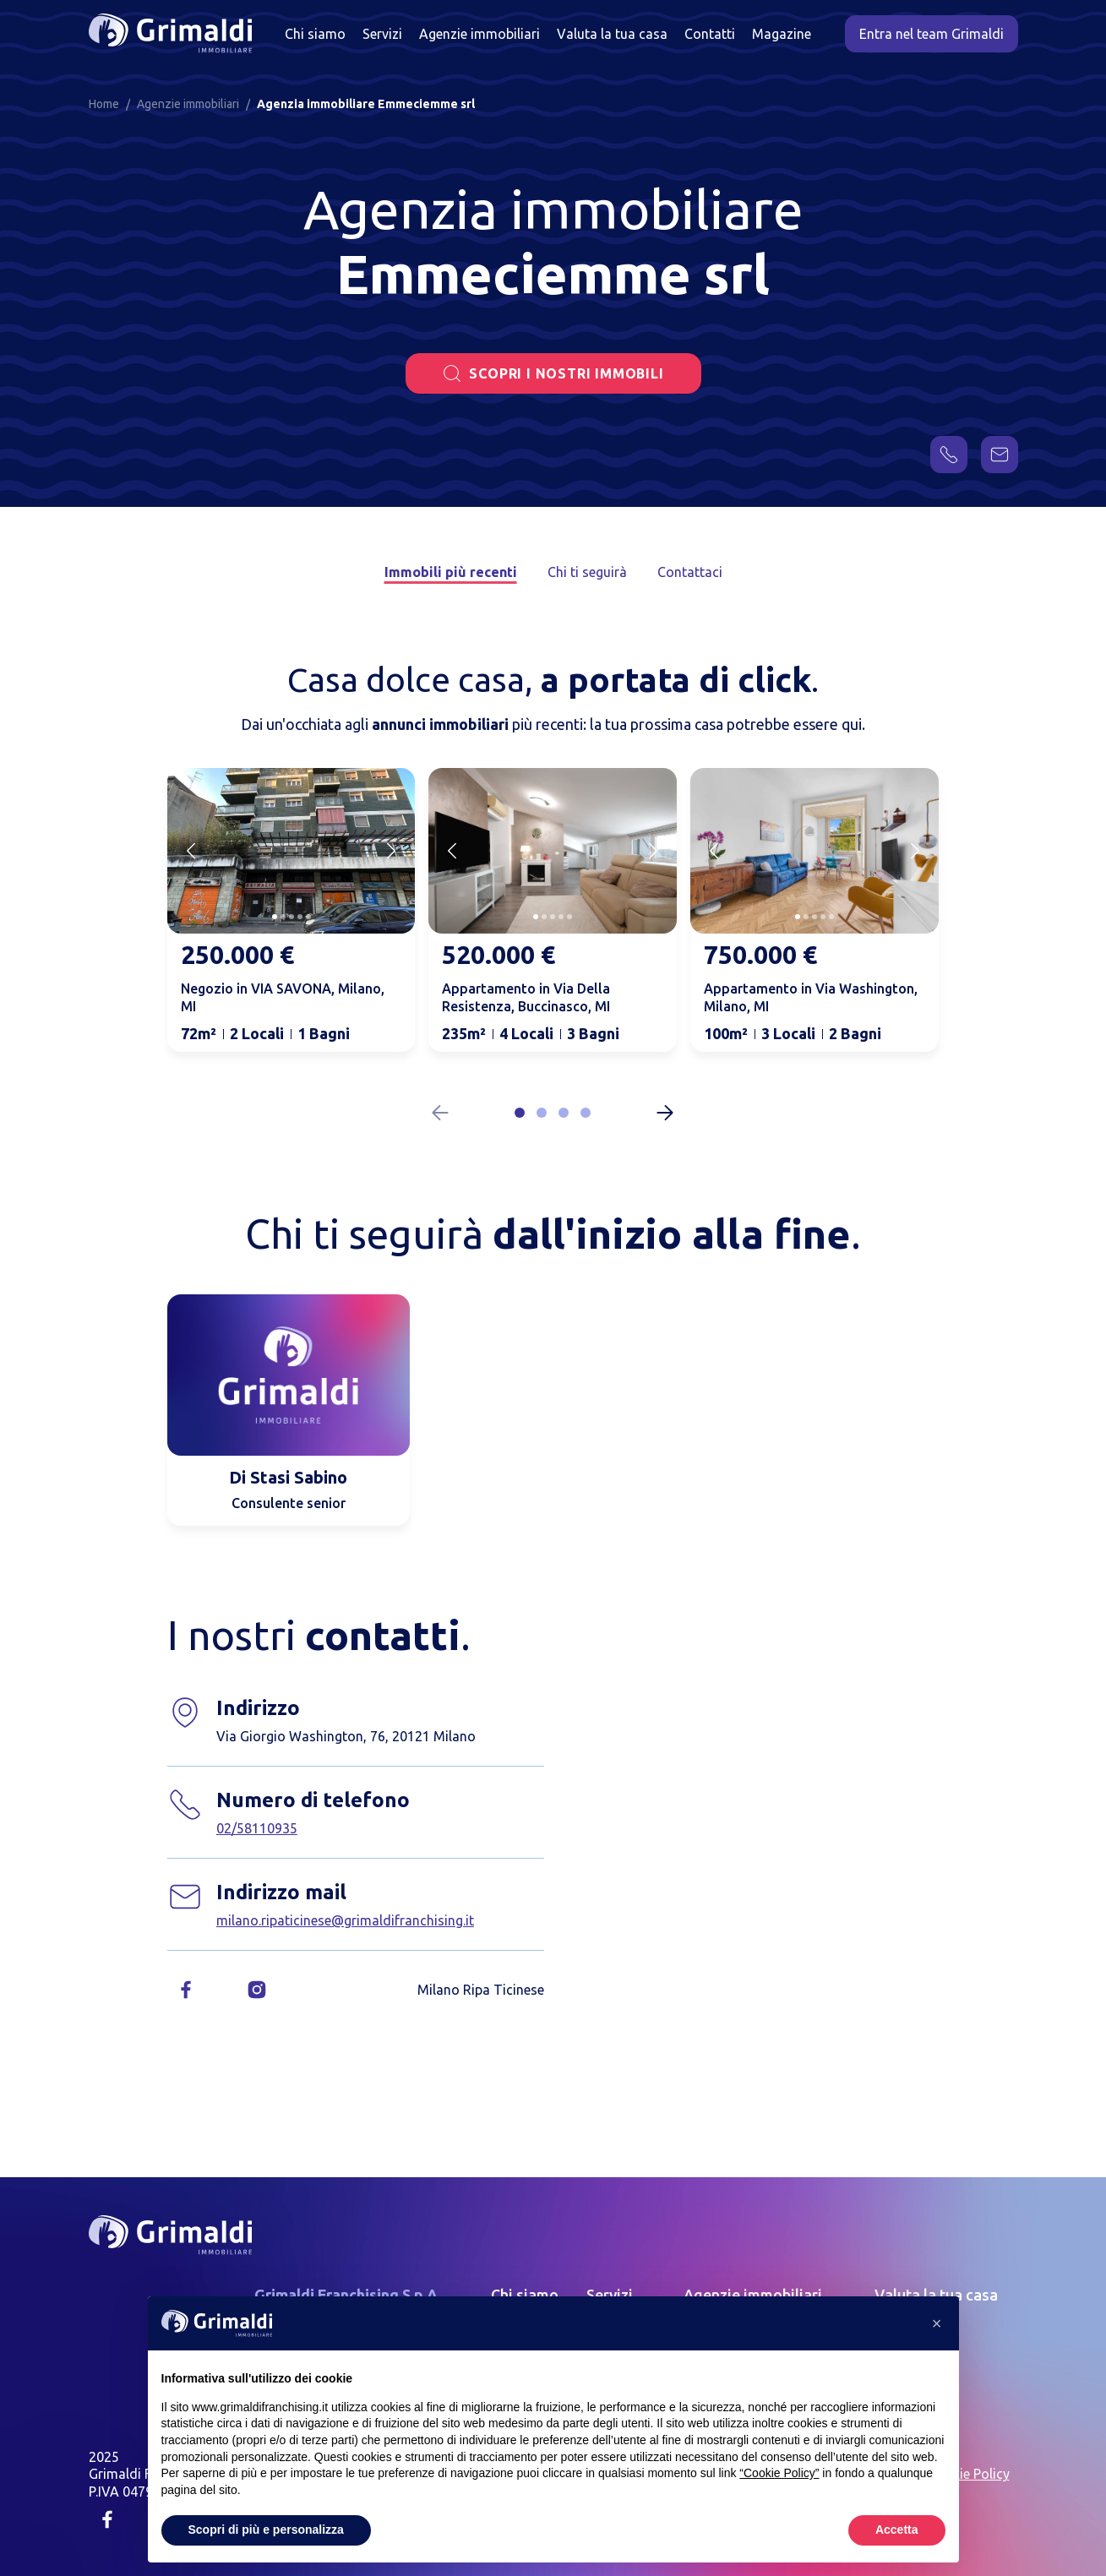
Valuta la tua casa (612, 33)
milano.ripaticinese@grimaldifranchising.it (345, 1920)
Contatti (709, 33)
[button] (520, 1113)
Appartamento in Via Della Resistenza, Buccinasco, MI (526, 997)
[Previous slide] (191, 851)
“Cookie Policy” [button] (779, 2473)
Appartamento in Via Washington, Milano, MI (811, 997)
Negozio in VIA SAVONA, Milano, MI (282, 997)
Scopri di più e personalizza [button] (266, 2529)
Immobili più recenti (450, 572)
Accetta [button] (896, 2529)
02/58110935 (256, 1828)
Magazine (781, 33)
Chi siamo (315, 33)
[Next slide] (391, 851)
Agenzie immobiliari (479, 33)
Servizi (382, 33)
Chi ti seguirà (587, 572)
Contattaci (689, 572)
